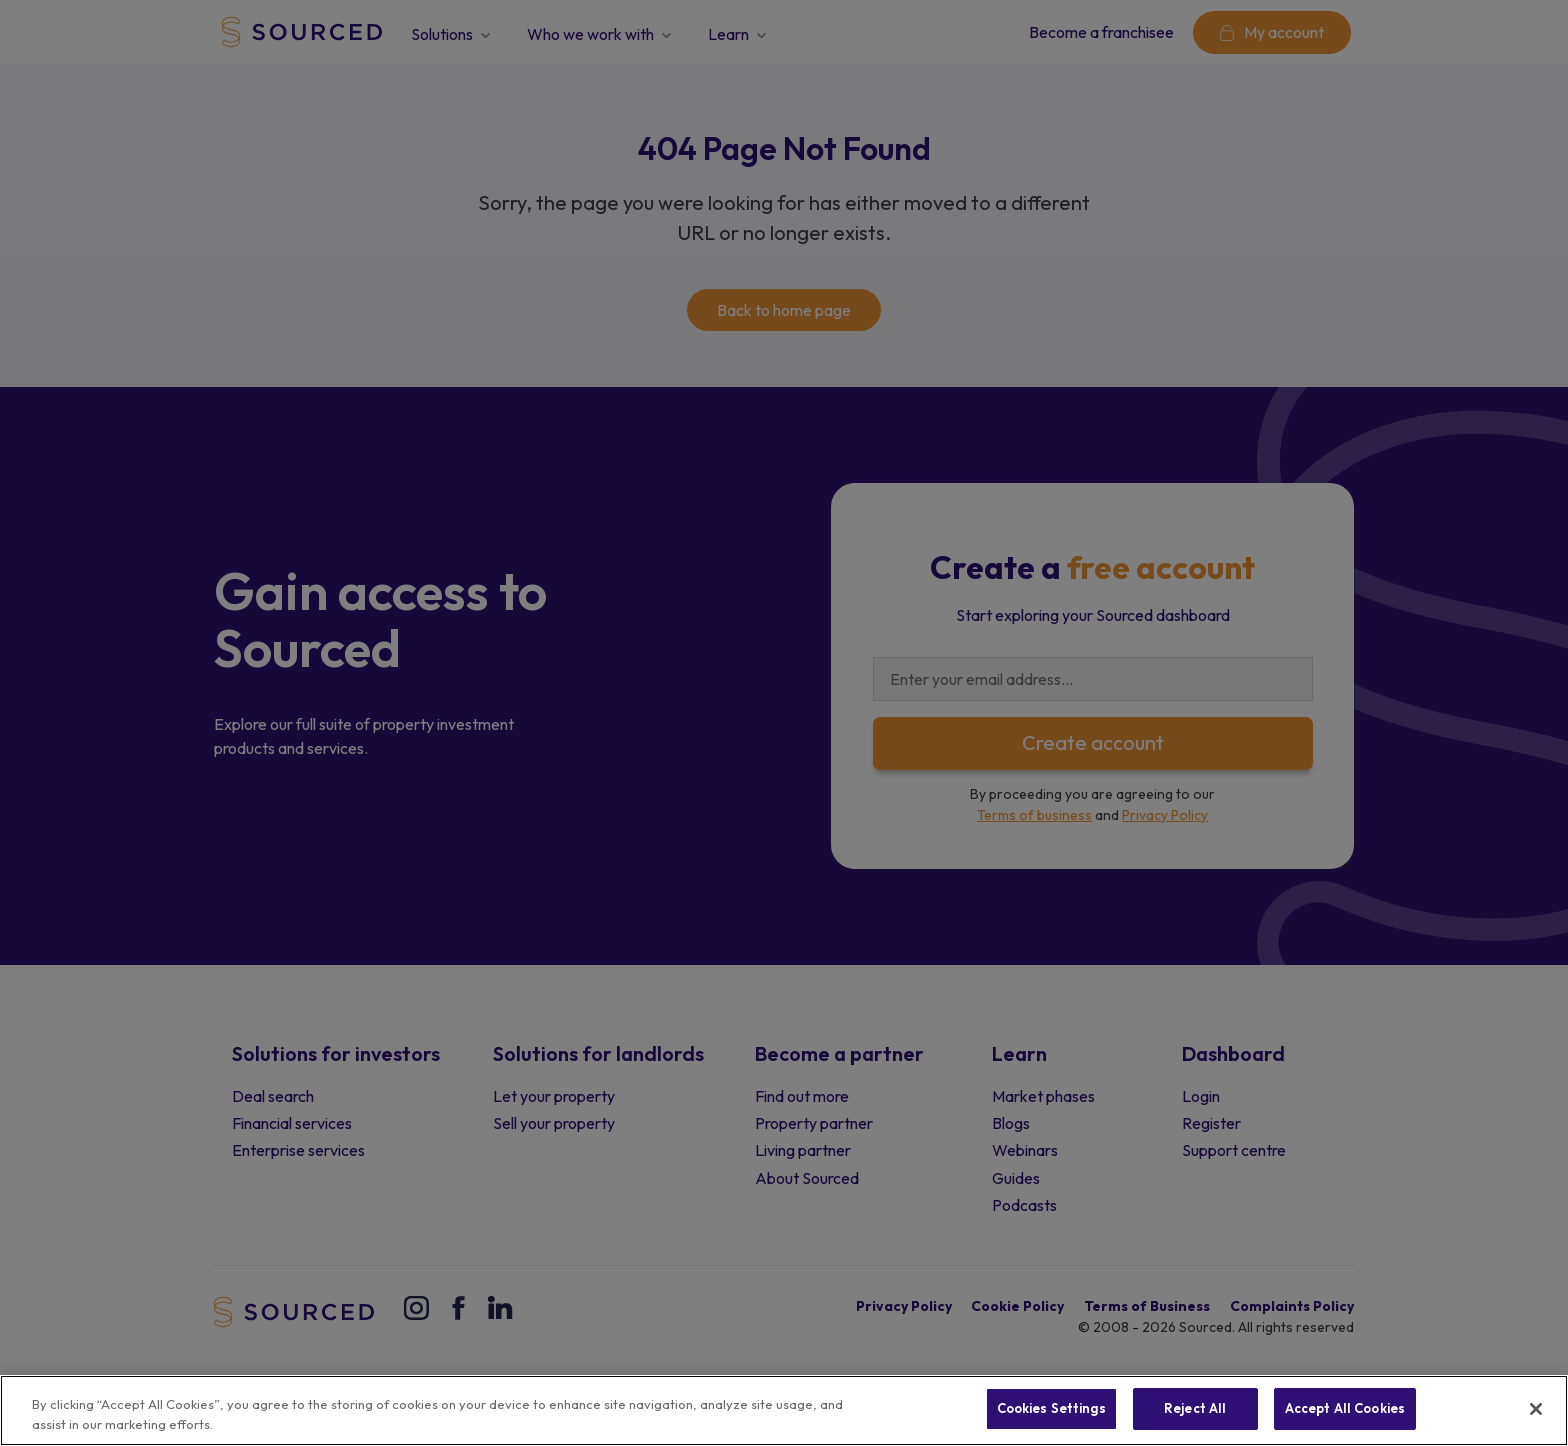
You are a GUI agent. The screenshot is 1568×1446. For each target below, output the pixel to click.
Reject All (1195, 1408)
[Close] (1536, 1409)
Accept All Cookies (1345, 1408)
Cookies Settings (1051, 1408)
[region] (784, 1410)
